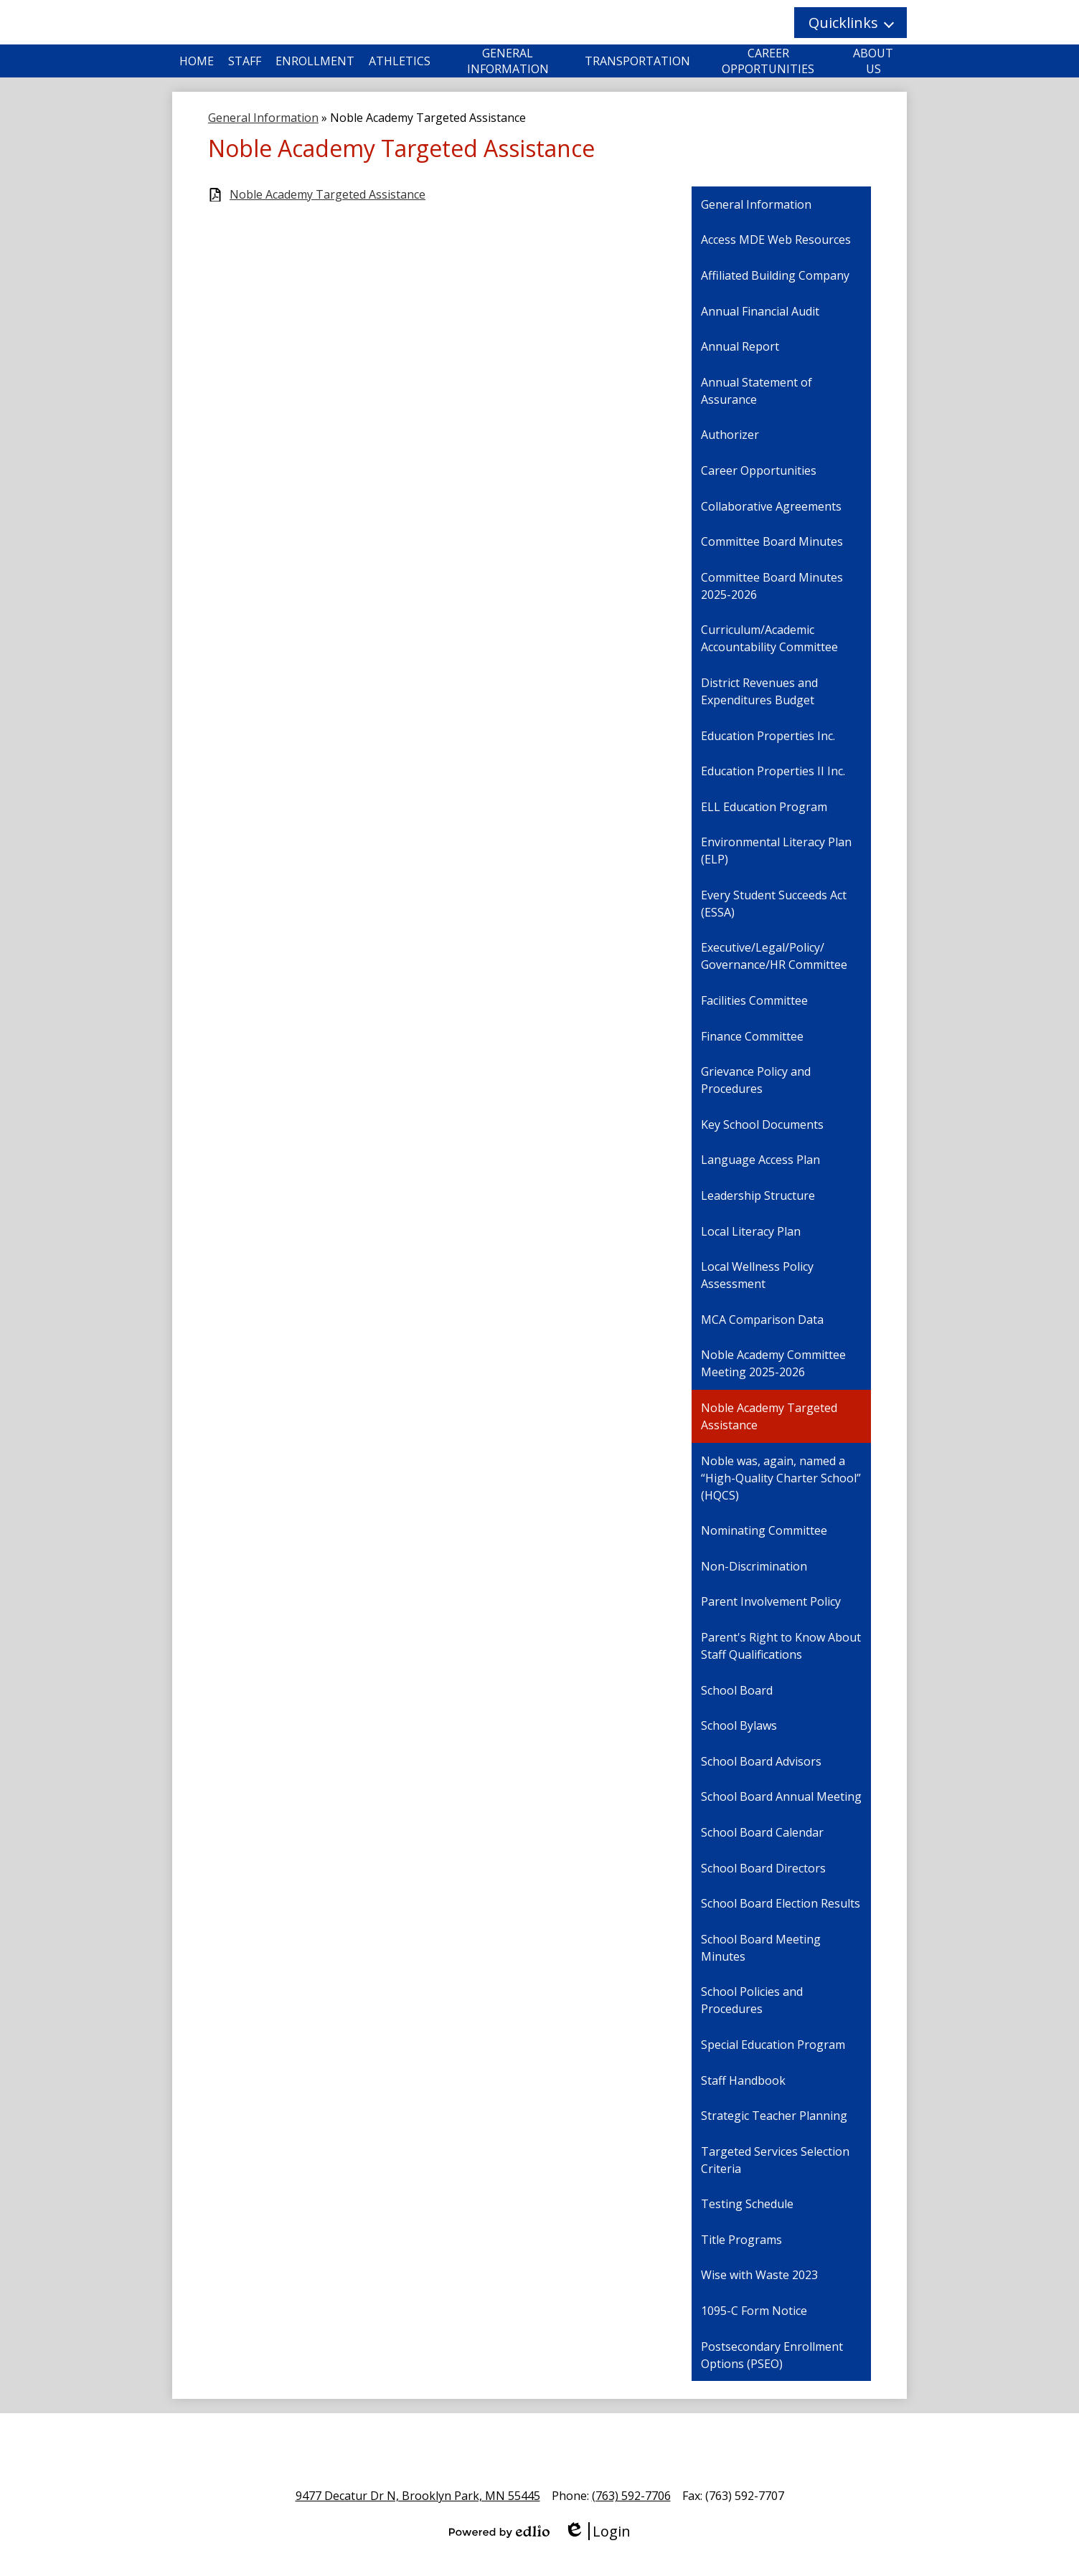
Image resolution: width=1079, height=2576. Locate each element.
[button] (850, 22)
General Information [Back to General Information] (263, 118)
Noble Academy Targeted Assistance (327, 195)
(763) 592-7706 (631, 2496)
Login (597, 2531)
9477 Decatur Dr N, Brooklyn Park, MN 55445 (418, 2496)
